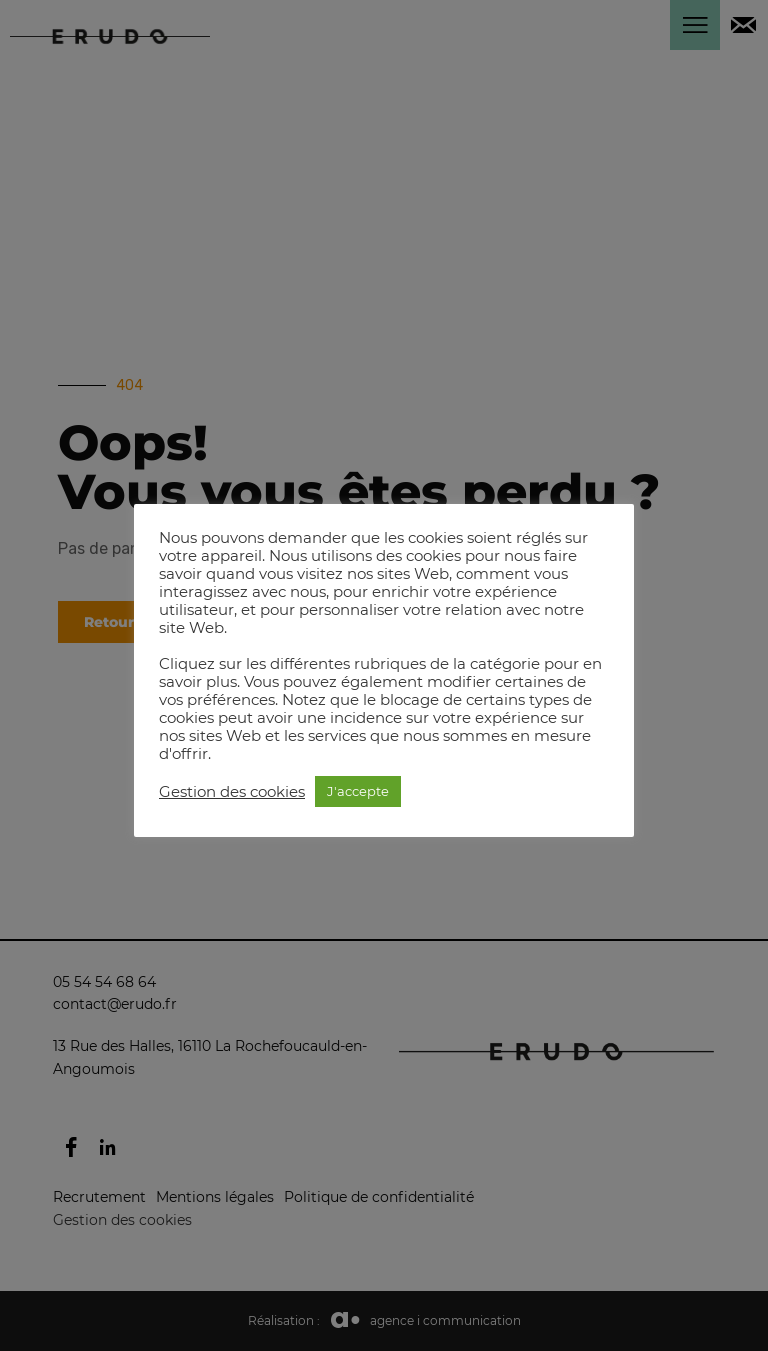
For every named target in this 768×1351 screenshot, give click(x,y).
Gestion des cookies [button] (232, 792)
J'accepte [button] (358, 791)
